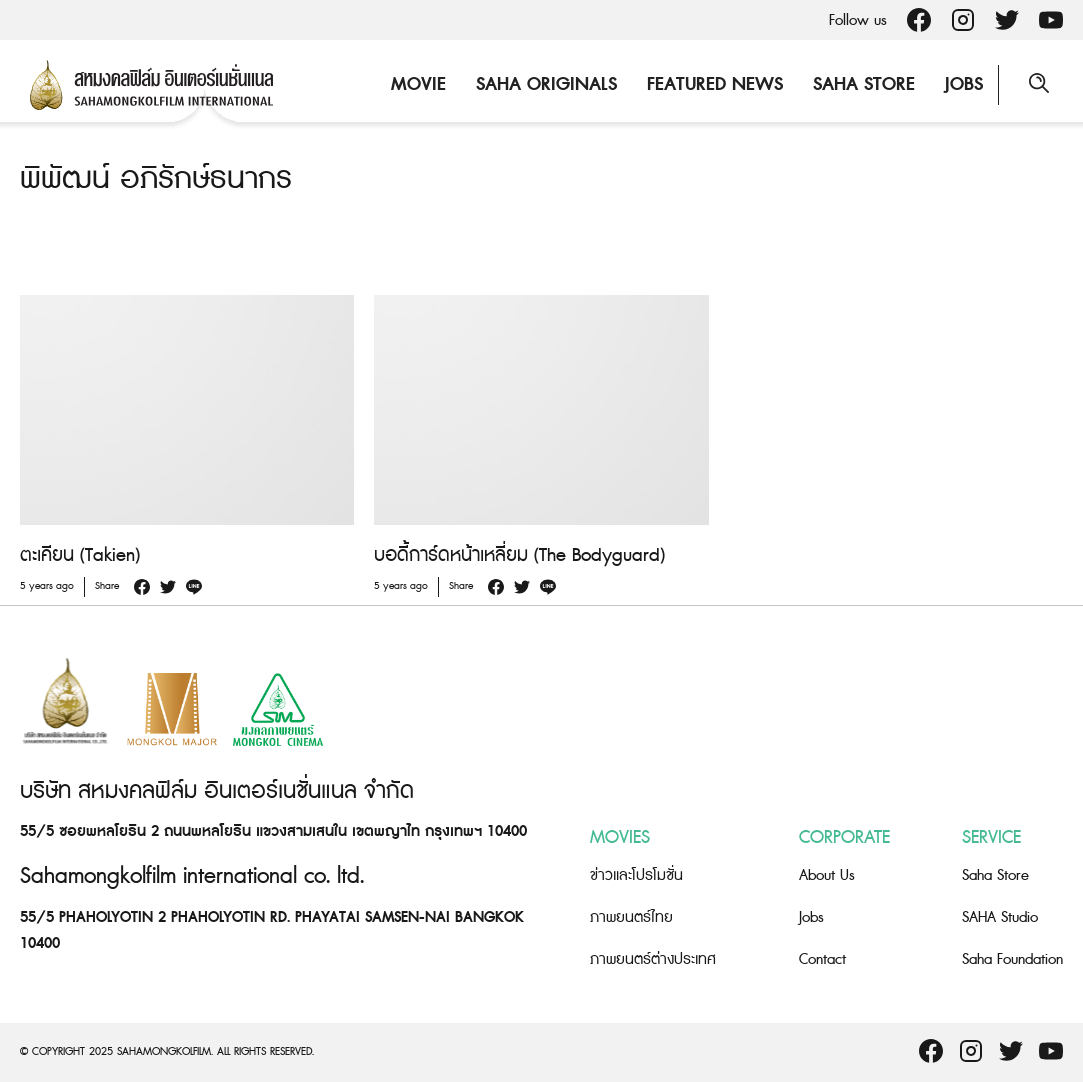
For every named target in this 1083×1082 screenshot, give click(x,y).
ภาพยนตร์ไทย (631, 917)
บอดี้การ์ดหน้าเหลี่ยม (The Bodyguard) (519, 555)
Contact (822, 959)
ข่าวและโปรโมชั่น (636, 875)
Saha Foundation (1012, 959)
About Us (827, 875)
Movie (418, 84)
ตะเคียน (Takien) (80, 555)
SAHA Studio (1000, 917)
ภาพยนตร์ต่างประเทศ (653, 959)
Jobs (964, 84)
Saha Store (864, 84)
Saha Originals (546, 84)
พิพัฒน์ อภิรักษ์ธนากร (156, 179)
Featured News (715, 84)
